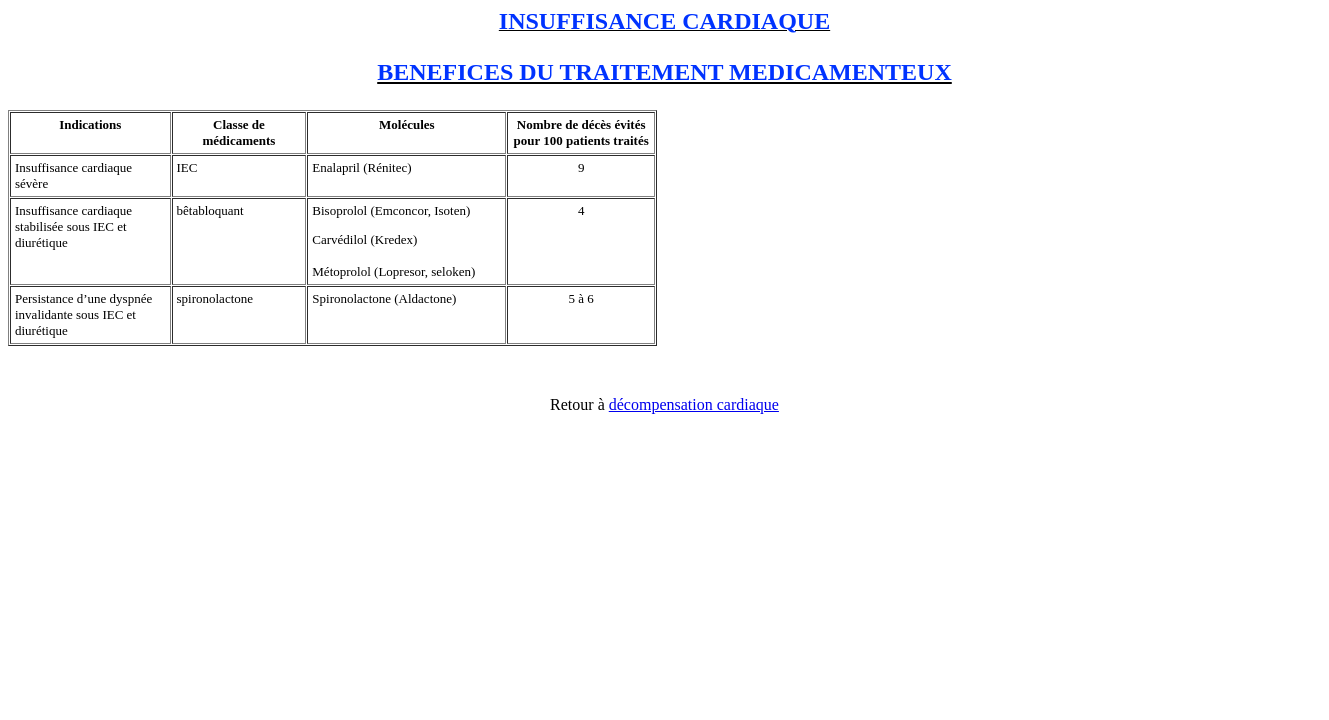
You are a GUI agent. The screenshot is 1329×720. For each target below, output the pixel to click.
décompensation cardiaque (694, 404)
